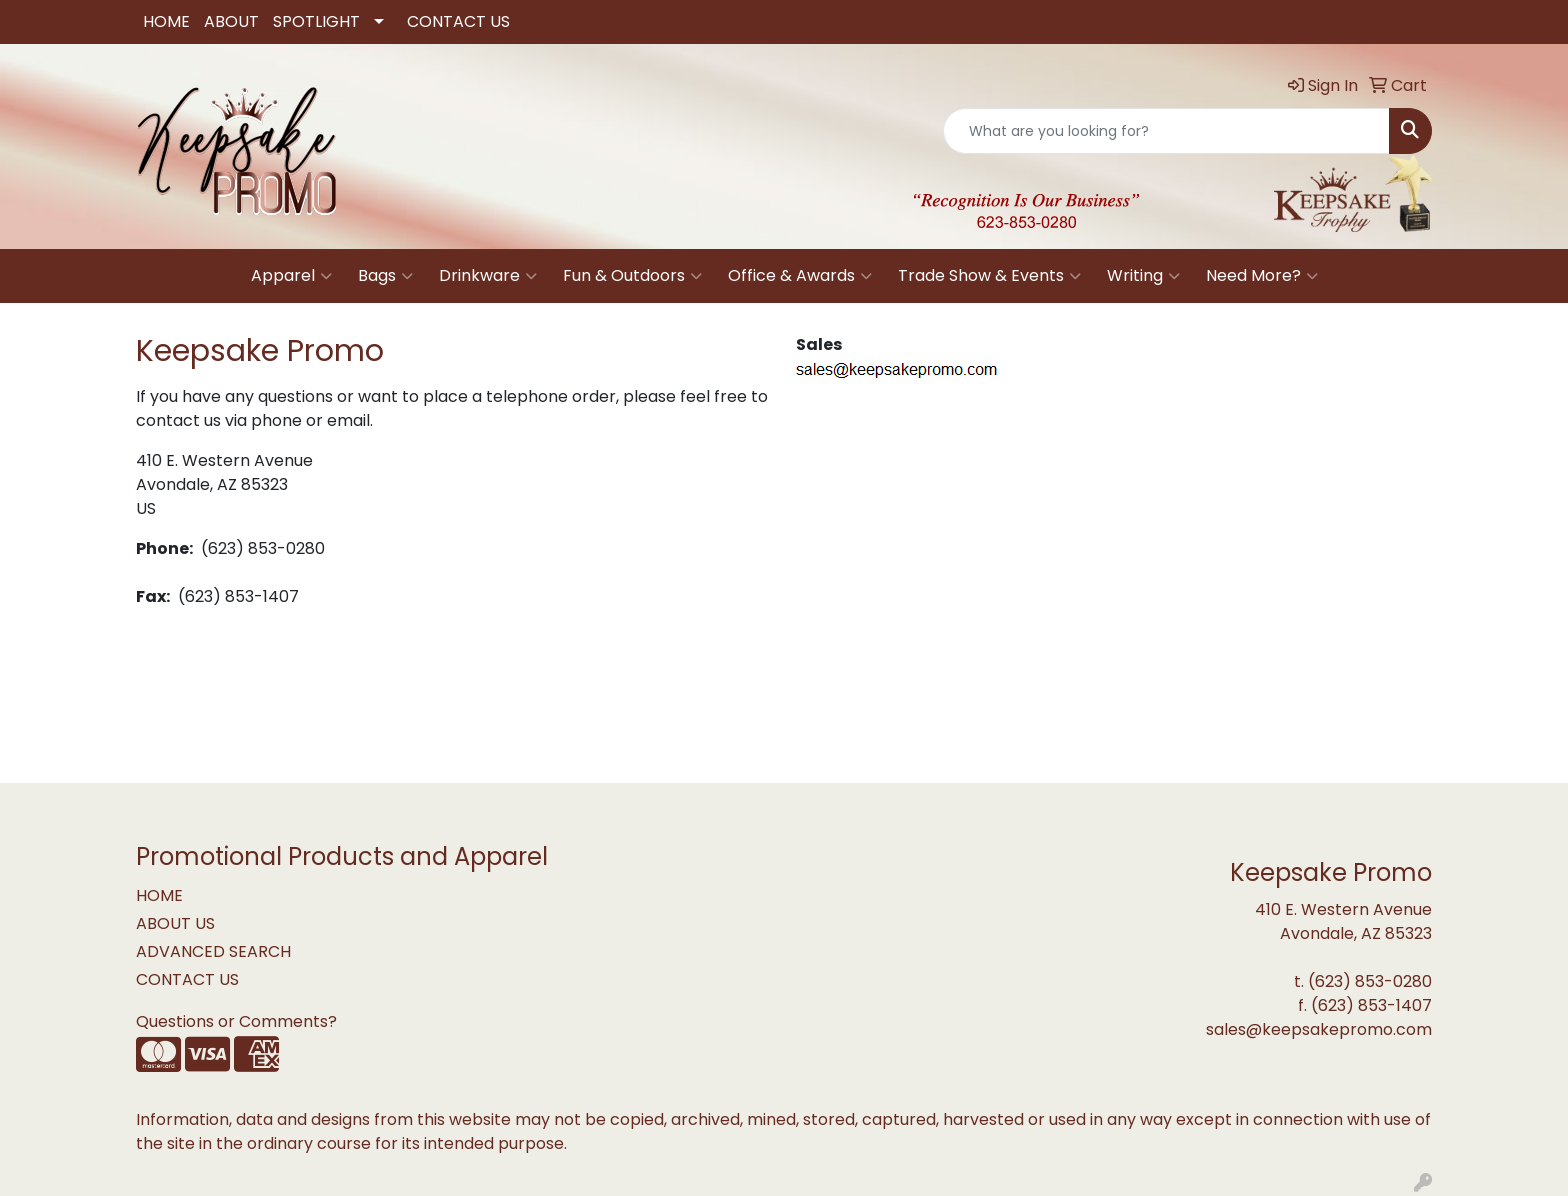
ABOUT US (175, 923)
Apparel (291, 276)
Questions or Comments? (236, 1021)
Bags (385, 276)
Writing (1143, 276)
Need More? (1262, 276)
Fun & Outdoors (632, 276)
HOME (166, 21)
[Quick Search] (1166, 131)
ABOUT (231, 21)
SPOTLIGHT (316, 21)
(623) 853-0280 (1370, 981)
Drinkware (488, 276)
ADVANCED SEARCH (213, 951)
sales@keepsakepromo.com (1319, 1029)
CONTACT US (458, 21)
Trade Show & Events (989, 276)
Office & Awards (800, 276)
